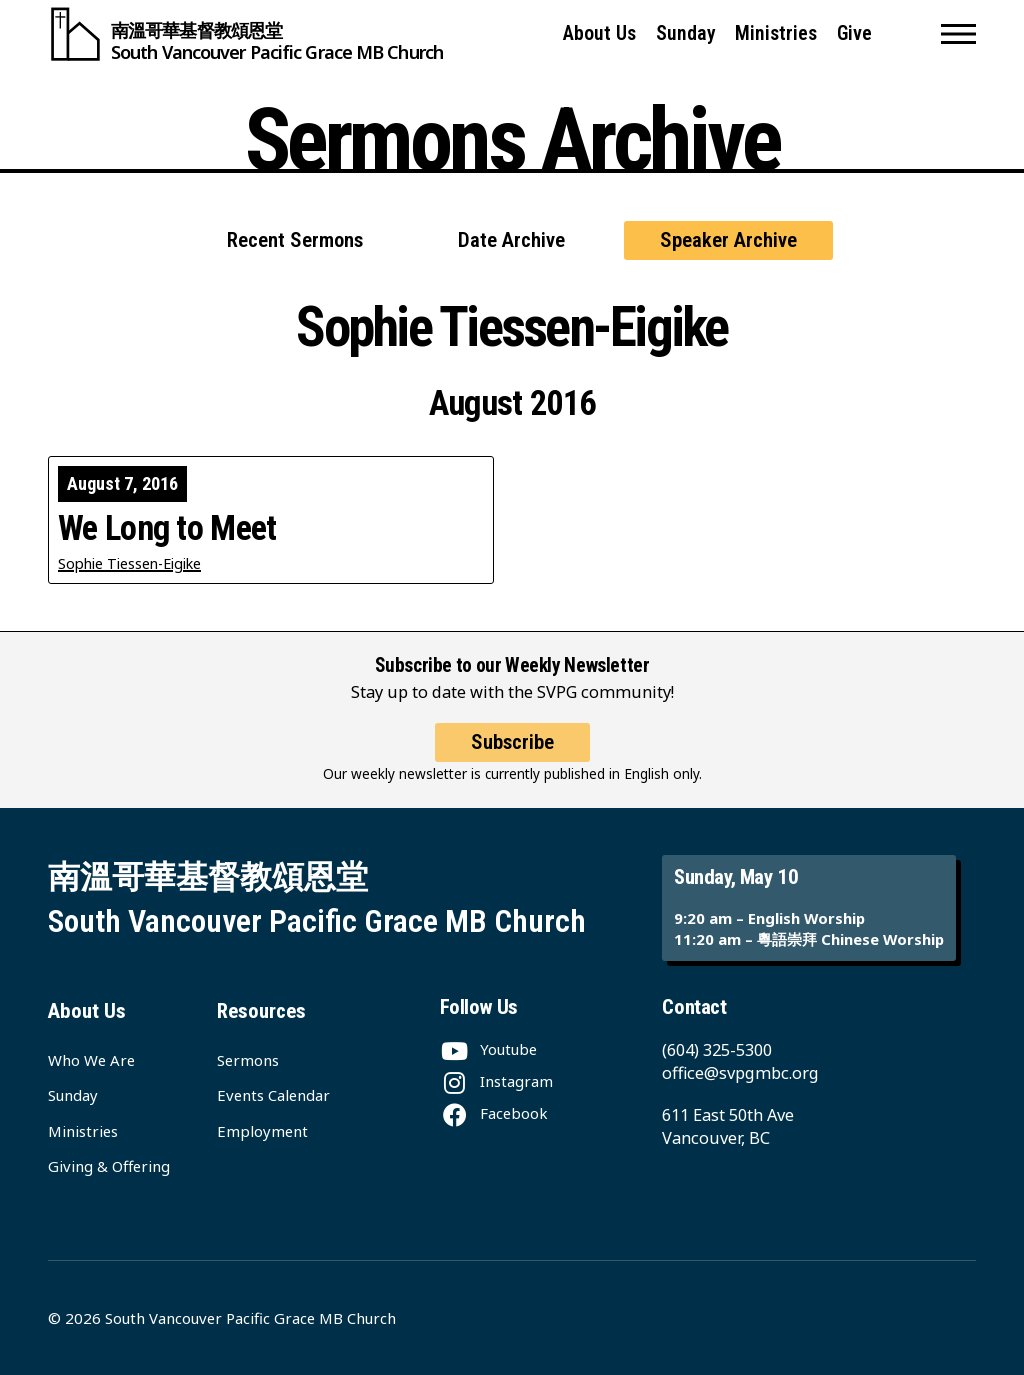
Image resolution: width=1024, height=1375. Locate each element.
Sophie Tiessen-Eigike (129, 563)
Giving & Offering (109, 1166)
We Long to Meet (167, 528)
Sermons (248, 1060)
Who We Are (91, 1060)
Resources (261, 1011)
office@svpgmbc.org (740, 1072)
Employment (262, 1131)
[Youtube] (488, 1049)
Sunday (686, 33)
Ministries (776, 33)
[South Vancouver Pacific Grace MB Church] (245, 34)
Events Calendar (273, 1095)
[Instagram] (496, 1081)
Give (854, 33)
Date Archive (511, 240)
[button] (958, 34)
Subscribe (512, 742)
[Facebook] (494, 1113)
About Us (599, 33)
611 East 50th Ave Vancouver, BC (728, 1126)
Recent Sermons (295, 240)
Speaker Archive (728, 240)
